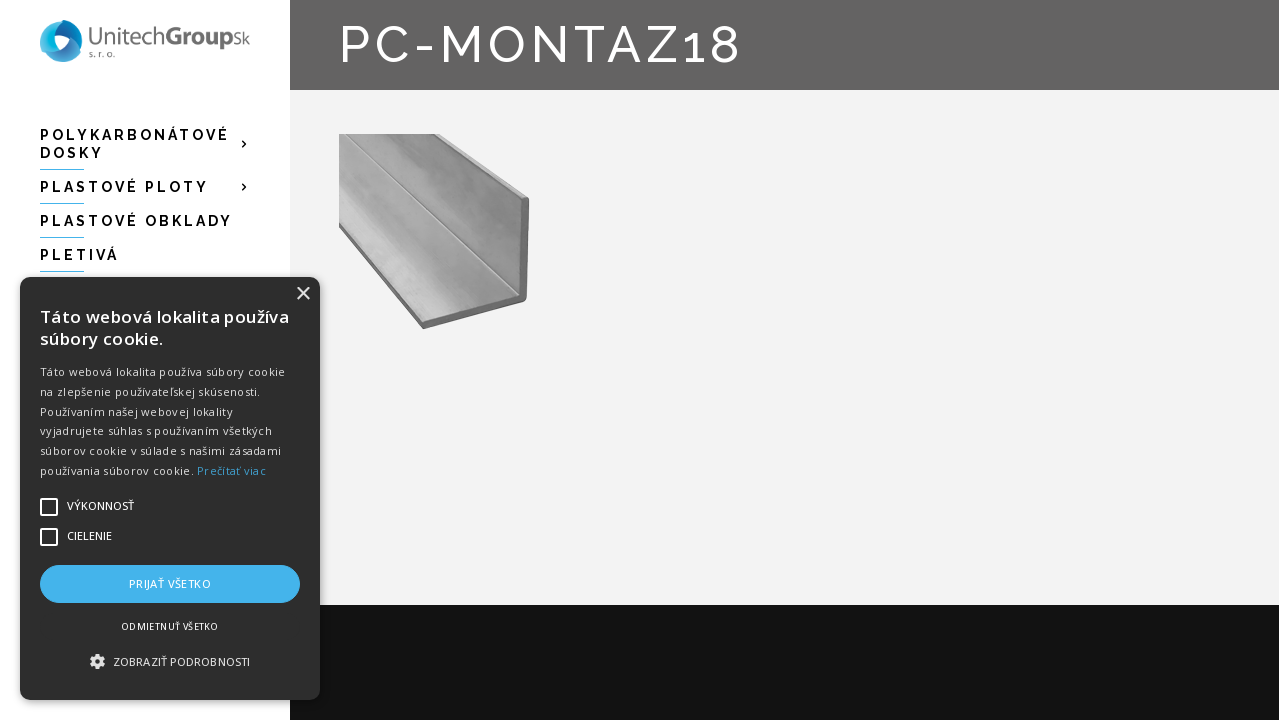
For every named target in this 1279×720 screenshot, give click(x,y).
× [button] (302, 294)
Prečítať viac (231, 470)
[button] (170, 662)
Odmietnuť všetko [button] (170, 626)
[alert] (170, 488)
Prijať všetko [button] (170, 583)
